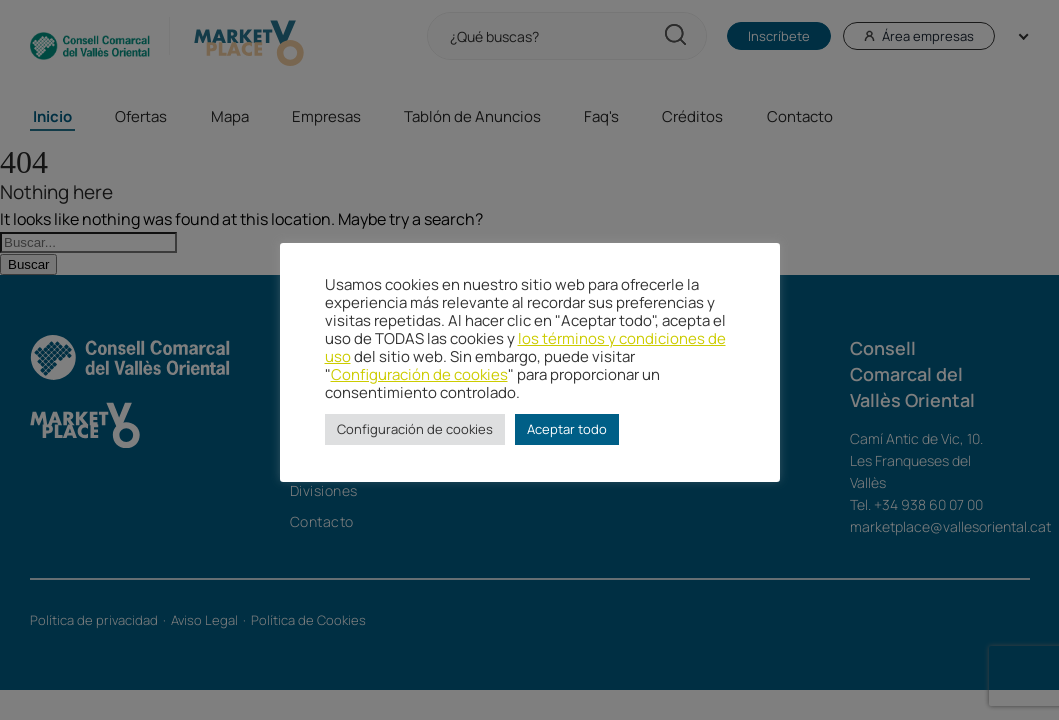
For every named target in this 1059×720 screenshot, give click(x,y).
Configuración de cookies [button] (415, 429)
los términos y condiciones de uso (525, 347)
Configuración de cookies (419, 374)
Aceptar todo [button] (567, 429)
